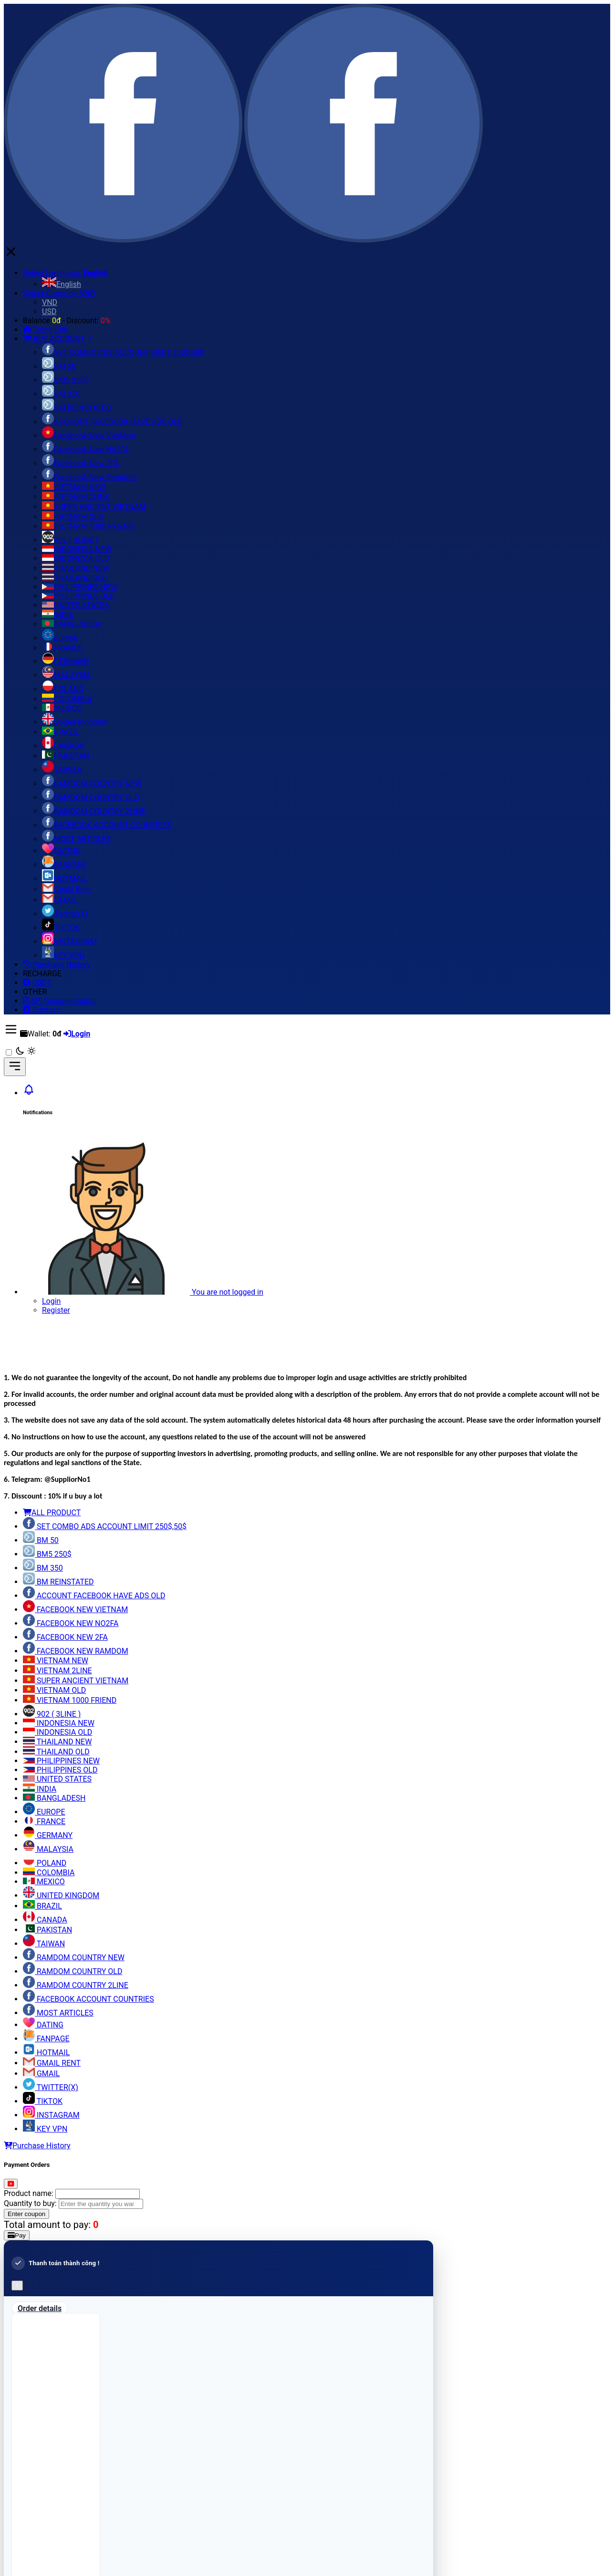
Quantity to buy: (30, 2203)
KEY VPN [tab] (45, 2128)
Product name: (28, 2193)
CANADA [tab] (45, 1919)
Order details (40, 2308)
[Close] (11, 2184)
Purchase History (37, 2145)
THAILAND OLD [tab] (56, 1751)
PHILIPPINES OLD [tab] (60, 1769)
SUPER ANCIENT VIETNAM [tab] (75, 1680)
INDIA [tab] (39, 1789)
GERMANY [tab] (48, 1835)
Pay (17, 2235)
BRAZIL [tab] (42, 1906)
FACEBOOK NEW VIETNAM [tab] (75, 1609)
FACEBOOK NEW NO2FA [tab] (70, 1623)
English (61, 284)
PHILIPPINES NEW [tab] (61, 1760)
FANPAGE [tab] (46, 2038)
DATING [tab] (43, 2024)
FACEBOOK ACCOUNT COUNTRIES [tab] (88, 1999)
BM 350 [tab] (43, 1568)
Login (51, 1301)
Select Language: (65, 272)
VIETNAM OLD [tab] (54, 1690)
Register (56, 1310)
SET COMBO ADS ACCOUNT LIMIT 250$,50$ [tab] (105, 1526)
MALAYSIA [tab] (48, 1849)
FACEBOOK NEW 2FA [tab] (65, 1637)
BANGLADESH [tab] (54, 1798)
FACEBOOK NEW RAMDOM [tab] (75, 1651)
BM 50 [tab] (41, 1540)
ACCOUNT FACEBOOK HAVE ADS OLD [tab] (94, 1595)
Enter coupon (26, 2213)
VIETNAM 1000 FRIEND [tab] (69, 1700)
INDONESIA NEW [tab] (58, 1723)
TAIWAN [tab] (44, 1943)
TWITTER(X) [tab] (50, 2087)
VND (49, 302)
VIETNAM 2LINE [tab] (57, 1670)
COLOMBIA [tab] (48, 1872)
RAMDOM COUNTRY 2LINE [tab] (75, 1985)
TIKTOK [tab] (42, 2101)
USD (49, 311)
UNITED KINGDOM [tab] (61, 1895)
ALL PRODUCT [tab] (52, 1512)
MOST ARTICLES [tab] (58, 2012)
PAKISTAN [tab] (47, 1929)
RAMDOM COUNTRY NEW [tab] (74, 1957)
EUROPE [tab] (44, 1811)
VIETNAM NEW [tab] (55, 1660)
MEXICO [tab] (44, 1881)
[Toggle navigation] (15, 1066)
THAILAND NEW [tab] (57, 1741)
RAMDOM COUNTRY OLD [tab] (72, 1971)
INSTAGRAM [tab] (51, 2115)
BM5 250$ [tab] (47, 1554)
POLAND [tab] (44, 1863)
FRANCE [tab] (44, 1821)
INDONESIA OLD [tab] (57, 1732)
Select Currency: (59, 293)
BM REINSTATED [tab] (58, 1581)
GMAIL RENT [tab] (52, 2063)
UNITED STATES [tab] (57, 1779)
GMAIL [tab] (41, 2073)
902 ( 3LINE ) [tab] (52, 1714)
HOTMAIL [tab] (46, 2052)
